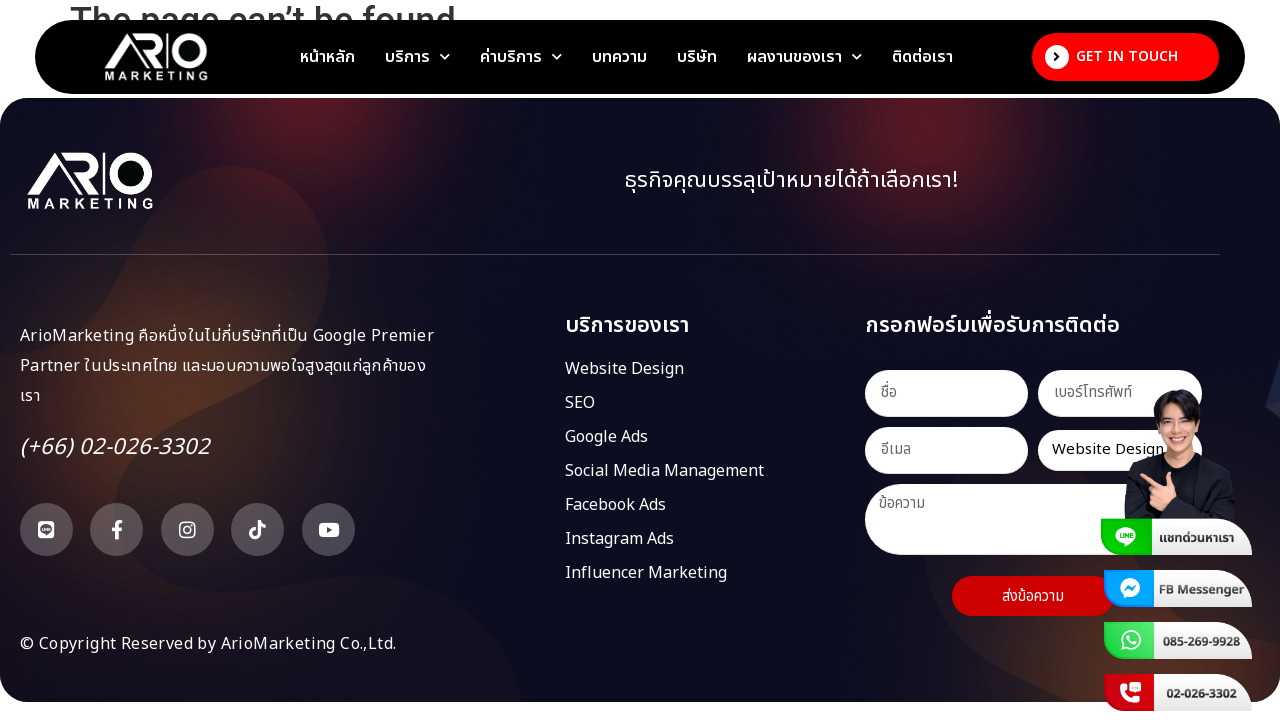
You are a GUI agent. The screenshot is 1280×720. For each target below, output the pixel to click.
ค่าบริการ (521, 57)
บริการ (417, 57)
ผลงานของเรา (804, 57)
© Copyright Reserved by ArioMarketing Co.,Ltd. (208, 644)
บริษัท (697, 57)
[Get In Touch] (1057, 57)
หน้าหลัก (327, 57)
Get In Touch (1127, 56)
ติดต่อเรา (922, 57)
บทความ (619, 57)
